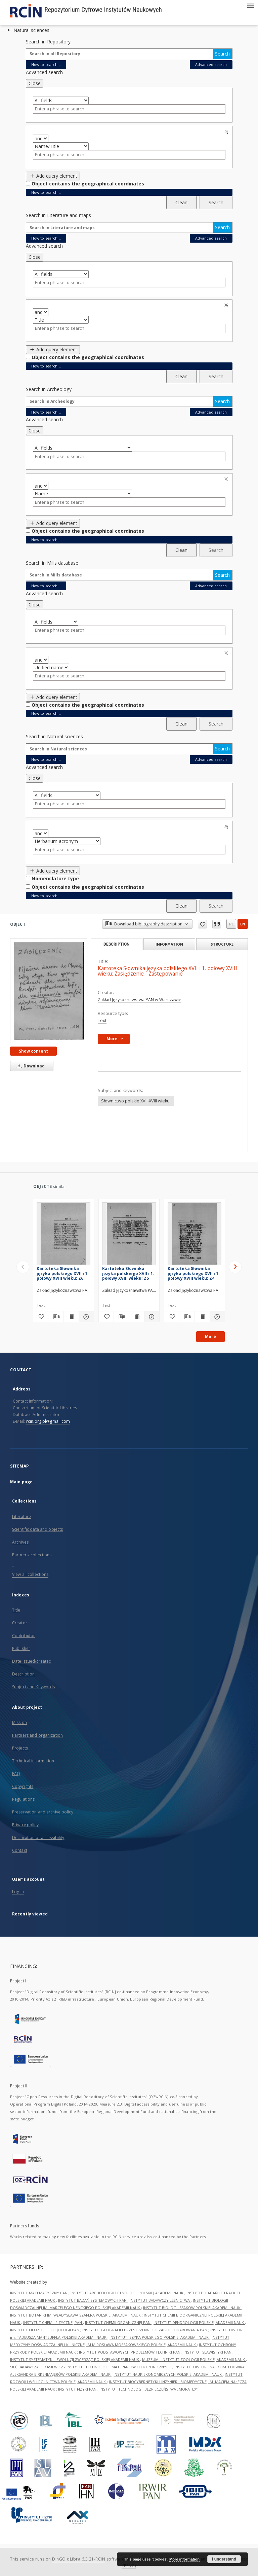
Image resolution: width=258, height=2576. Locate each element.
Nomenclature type (55, 878)
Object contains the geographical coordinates (88, 183)
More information (184, 2559)
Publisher (21, 1648)
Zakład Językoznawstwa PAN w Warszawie (139, 999)
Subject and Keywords (33, 1687)
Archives (20, 1542)
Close (35, 83)
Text (102, 1020)
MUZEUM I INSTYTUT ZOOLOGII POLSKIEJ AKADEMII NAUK (194, 2359)
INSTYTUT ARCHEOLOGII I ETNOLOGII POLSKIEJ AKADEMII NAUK (127, 2292)
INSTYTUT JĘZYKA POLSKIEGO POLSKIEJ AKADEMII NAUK (160, 2337)
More (210, 1336)
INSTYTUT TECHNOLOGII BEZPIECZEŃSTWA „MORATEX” (149, 2389)
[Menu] (250, 5)
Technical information (33, 1761)
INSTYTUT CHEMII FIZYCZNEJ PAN (53, 2322)
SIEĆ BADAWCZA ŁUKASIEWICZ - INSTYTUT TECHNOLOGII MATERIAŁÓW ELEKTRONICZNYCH (91, 2366)
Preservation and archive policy (42, 1812)
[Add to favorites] (40, 1316)
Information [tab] (169, 944)
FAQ (16, 1773)
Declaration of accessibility (38, 1837)
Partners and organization (37, 1735)
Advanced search (211, 64)
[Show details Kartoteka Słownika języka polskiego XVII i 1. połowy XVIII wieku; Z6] (85, 1316)
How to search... (46, 64)
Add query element (53, 176)
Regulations (23, 1799)
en (242, 923)
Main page (21, 1482)
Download (29, 1066)
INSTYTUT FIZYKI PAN (77, 2389)
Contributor (23, 1635)
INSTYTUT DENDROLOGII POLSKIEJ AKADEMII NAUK (199, 2322)
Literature (21, 1516)
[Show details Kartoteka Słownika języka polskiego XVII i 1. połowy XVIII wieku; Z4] (216, 1316)
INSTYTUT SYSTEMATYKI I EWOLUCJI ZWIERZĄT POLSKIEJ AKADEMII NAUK (75, 2359)
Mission (19, 1722)
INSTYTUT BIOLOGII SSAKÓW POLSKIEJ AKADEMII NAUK (192, 2307)
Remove (227, 132)
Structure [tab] (222, 944)
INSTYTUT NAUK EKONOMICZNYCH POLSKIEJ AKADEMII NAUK (168, 2374)
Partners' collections (32, 1555)
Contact (19, 1850)
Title (16, 1610)
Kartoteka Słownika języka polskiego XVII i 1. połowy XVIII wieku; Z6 (63, 1273)
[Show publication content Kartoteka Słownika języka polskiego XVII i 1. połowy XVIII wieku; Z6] (71, 1316)
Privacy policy (25, 1825)
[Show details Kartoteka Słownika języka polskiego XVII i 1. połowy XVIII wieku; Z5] (150, 1316)
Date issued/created (31, 1661)
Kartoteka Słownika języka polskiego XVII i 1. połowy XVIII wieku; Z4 (194, 1273)
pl (231, 923)
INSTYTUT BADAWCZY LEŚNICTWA (160, 2300)
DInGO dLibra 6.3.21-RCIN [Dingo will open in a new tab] (78, 2559)
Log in (18, 1892)
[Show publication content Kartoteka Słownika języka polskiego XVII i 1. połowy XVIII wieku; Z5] (136, 1316)
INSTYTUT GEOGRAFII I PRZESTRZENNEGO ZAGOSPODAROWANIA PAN (145, 2329)
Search (222, 53)
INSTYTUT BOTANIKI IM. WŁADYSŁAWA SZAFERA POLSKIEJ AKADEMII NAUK (76, 2315)
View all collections (30, 1574)
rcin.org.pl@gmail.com (48, 1421)
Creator (19, 1623)
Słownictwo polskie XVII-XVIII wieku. (136, 1101)
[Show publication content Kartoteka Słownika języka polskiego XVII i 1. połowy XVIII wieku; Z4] (202, 1316)
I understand (224, 2559)
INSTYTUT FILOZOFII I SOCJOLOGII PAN (45, 2329)
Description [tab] (116, 944)
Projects (20, 1748)
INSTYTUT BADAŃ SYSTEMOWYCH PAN (93, 2300)
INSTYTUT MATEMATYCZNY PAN (39, 2292)
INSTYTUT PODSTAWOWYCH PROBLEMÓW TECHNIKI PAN (130, 2352)
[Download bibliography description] (55, 1316)
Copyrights (22, 1786)
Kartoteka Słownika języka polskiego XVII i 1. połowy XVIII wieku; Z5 (128, 1273)
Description (23, 1674)
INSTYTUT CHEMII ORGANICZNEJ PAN (118, 2322)
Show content (33, 1051)
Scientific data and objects (37, 1529)
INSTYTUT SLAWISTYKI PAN (207, 2352)
